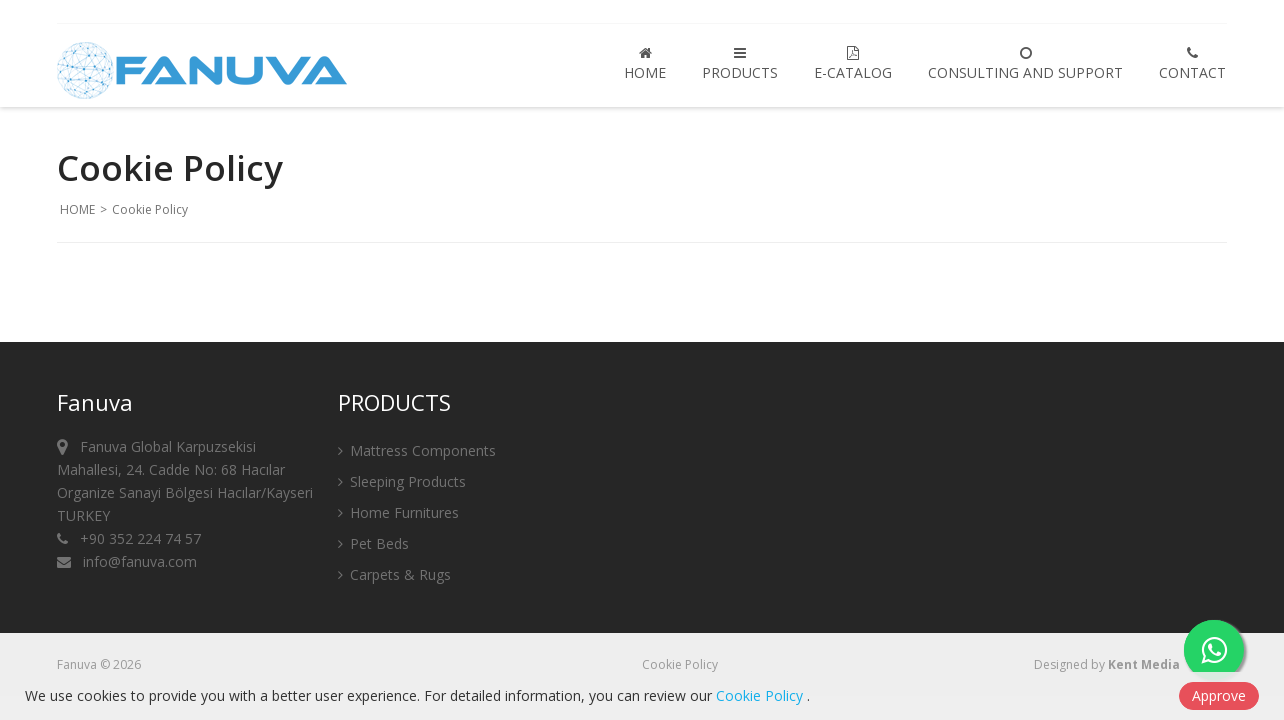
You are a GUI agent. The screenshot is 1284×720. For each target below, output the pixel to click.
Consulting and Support (1025, 64)
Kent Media (1144, 664)
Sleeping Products (402, 483)
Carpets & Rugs (394, 576)
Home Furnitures (398, 514)
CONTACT (1192, 64)
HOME (645, 64)
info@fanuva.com (127, 563)
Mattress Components (417, 452)
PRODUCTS (740, 64)
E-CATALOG (853, 64)
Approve (1219, 695)
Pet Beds (373, 545)
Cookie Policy (680, 664)
